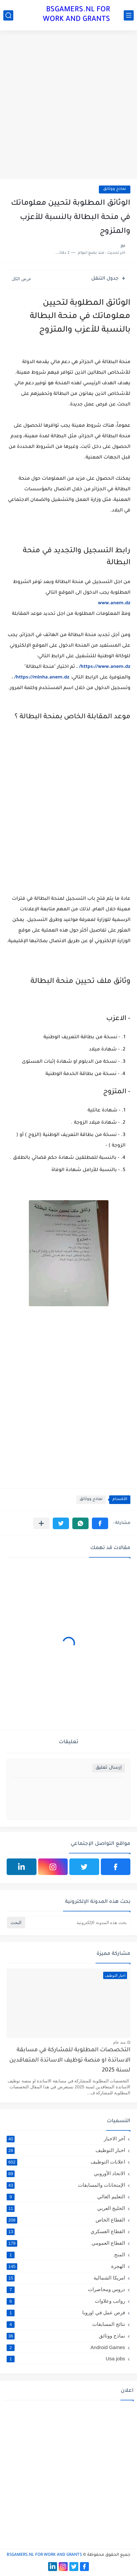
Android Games (66, 2347)
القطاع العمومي (66, 2243)
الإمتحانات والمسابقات (66, 2185)
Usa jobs (66, 2358)
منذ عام (119, 2042)
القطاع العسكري (66, 2231)
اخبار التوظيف (66, 2150)
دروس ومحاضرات (66, 2289)
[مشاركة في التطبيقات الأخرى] (41, 1523)
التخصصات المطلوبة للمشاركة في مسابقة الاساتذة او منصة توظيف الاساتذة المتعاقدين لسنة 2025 (69, 2060)
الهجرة (66, 2266)
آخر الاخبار (66, 2139)
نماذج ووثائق (114, 189)
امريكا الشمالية (66, 2278)
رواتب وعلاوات (66, 2301)
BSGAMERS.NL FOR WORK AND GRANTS (76, 15)
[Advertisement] (68, 105)
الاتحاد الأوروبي (66, 2173)
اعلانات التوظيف (66, 2162)
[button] (100, 1523)
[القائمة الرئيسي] (129, 15)
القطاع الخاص (66, 2220)
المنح (66, 2255)
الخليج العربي (66, 2208)
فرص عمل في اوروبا (66, 2313)
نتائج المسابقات (66, 2324)
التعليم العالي (66, 2197)
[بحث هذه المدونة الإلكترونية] (78, 1922)
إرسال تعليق (109, 1767)
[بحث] (8, 15)
